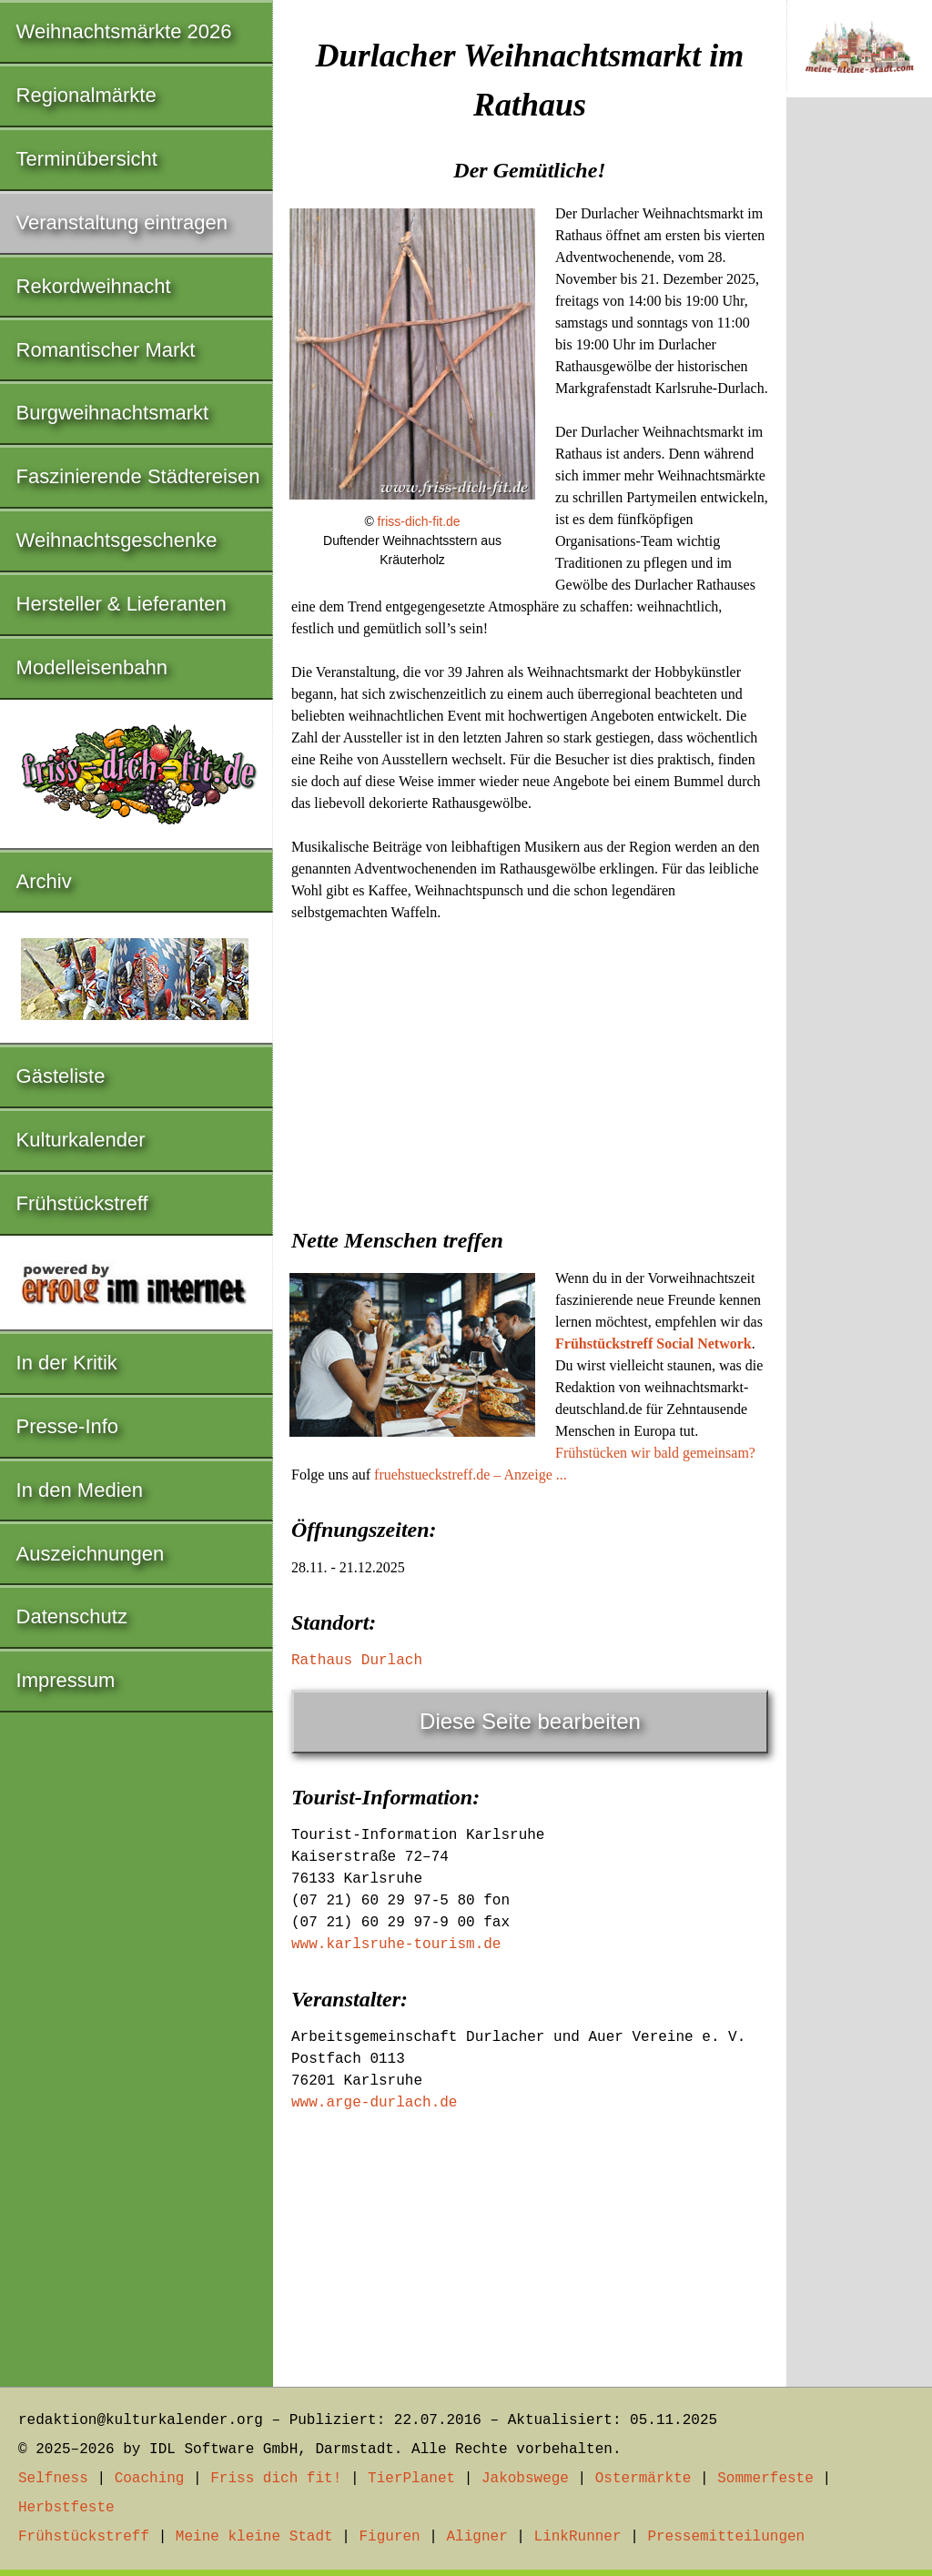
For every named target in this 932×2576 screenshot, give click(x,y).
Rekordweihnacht (93, 286)
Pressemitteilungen (726, 2537)
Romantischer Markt (106, 349)
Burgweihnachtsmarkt (112, 412)
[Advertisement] (529, 1069)
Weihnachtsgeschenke (117, 540)
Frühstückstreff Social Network (653, 1343)
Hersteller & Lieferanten (121, 603)
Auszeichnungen (90, 1553)
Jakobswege (525, 2478)
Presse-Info (67, 1426)
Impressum (66, 1680)
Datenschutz (71, 1616)
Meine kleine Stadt (254, 2537)
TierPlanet (411, 2478)
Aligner (477, 2537)
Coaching (150, 2478)
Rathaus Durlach (356, 1660)
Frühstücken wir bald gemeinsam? (655, 1452)
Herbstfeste (66, 2508)
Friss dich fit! (275, 2478)
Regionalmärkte (86, 95)
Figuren (389, 2537)
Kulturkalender (81, 1139)
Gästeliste (61, 1076)
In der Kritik (66, 1362)
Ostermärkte (643, 2478)
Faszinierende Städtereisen (138, 476)
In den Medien (79, 1490)
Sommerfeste (765, 2478)
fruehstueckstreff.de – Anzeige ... (470, 1474)
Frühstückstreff (82, 1203)
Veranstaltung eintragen (122, 222)
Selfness (53, 2478)
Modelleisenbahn (91, 667)
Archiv (44, 881)
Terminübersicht (86, 158)
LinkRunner (578, 2537)
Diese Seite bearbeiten (530, 1721)
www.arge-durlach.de (374, 2103)
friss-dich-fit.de (419, 521)
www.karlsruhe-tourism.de (396, 1944)
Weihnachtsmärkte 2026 (124, 31)
